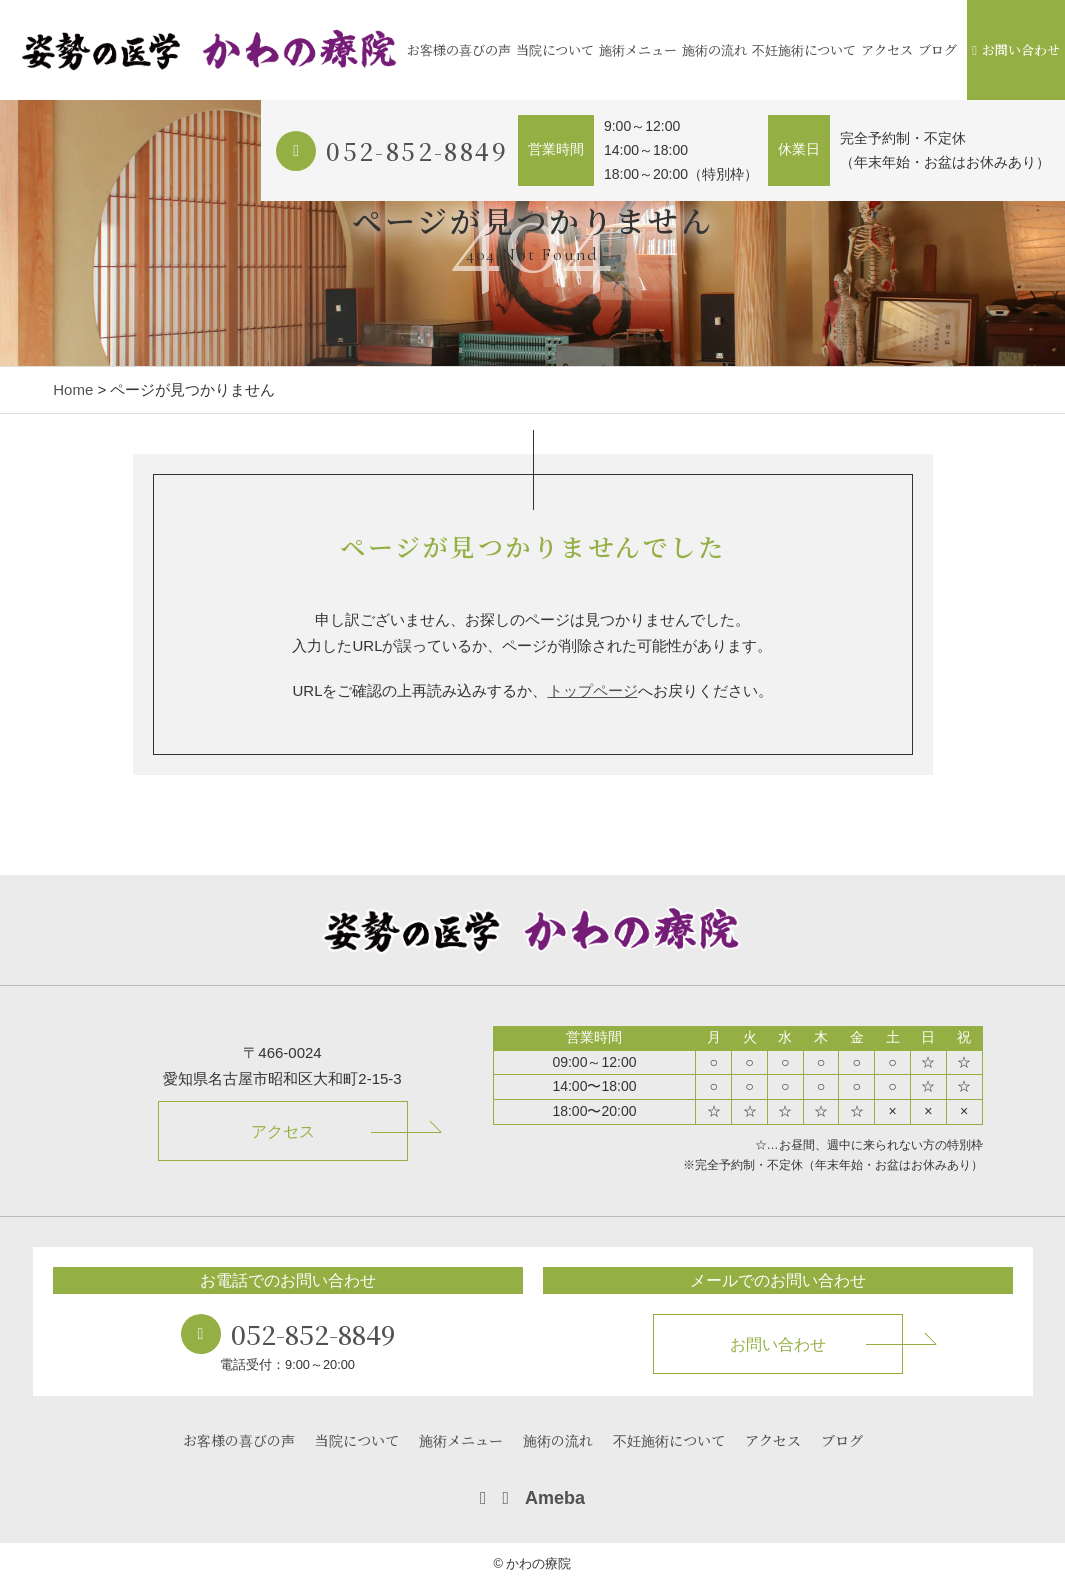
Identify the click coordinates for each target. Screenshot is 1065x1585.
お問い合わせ (1016, 49)
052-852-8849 (417, 150)
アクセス (887, 49)
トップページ (593, 690)
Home (73, 389)
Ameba (555, 1498)
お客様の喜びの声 (459, 49)
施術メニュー (638, 49)
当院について (555, 49)
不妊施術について (804, 49)
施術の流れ (714, 49)
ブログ (937, 49)
